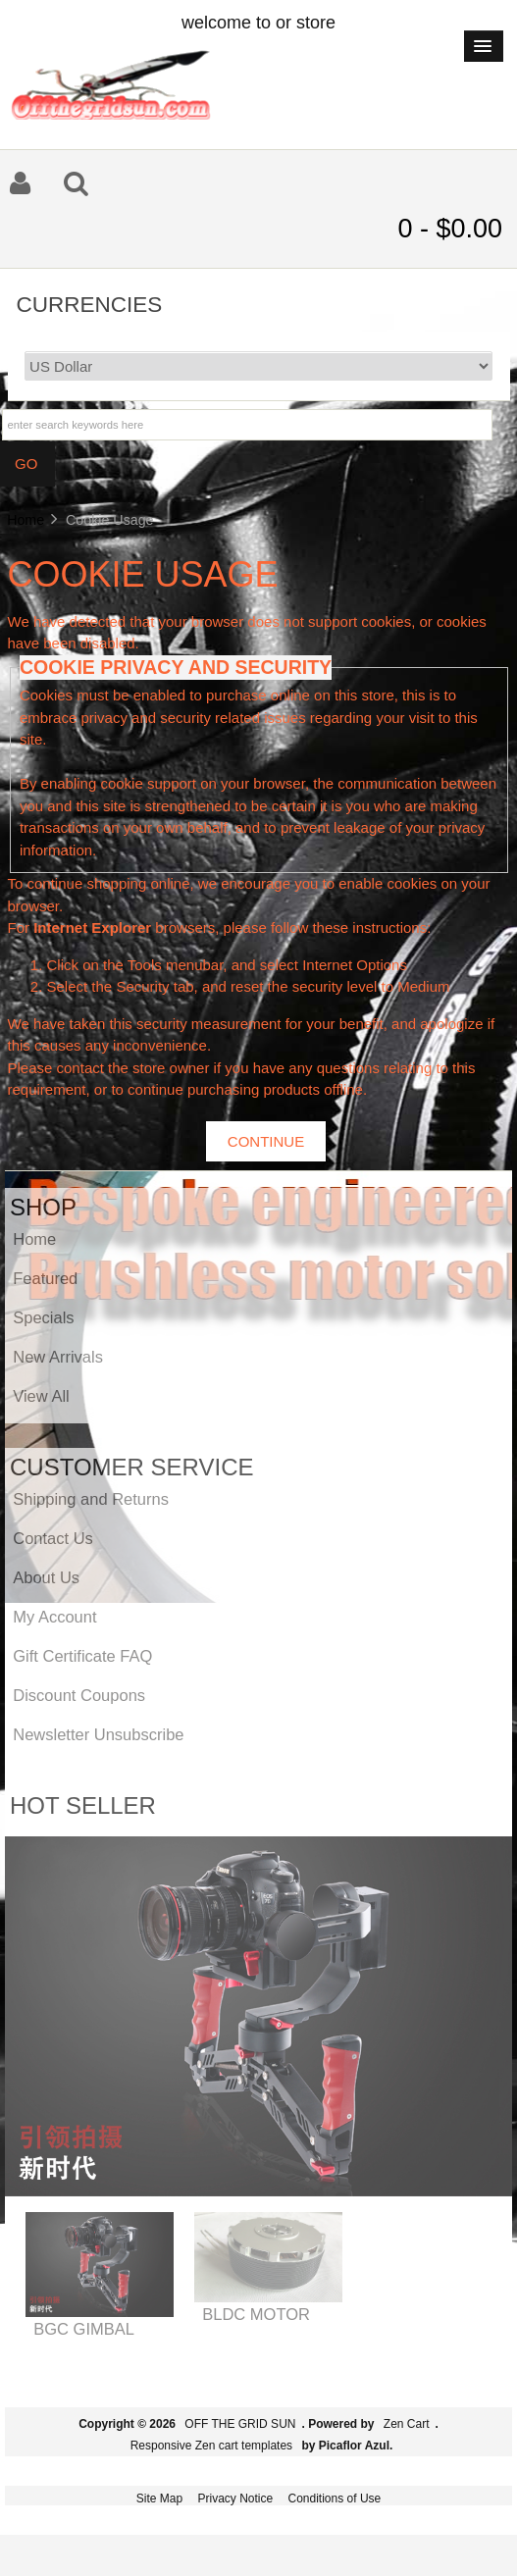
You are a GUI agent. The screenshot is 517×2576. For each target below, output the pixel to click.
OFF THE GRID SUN (239, 2424)
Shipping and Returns (91, 1499)
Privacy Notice (235, 2498)
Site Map (159, 2498)
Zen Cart (407, 2424)
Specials (43, 1317)
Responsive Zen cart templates (211, 2445)
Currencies (90, 303)
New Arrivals (58, 1356)
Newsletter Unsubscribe (98, 1734)
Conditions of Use (335, 2498)
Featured (45, 1278)
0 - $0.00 (449, 228)
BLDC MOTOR (256, 2314)
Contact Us (53, 1538)
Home (25, 520)
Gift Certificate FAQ (82, 1656)
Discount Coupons (79, 1695)
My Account (54, 1616)
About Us (46, 1577)
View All (41, 1396)
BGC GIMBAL (83, 2329)
